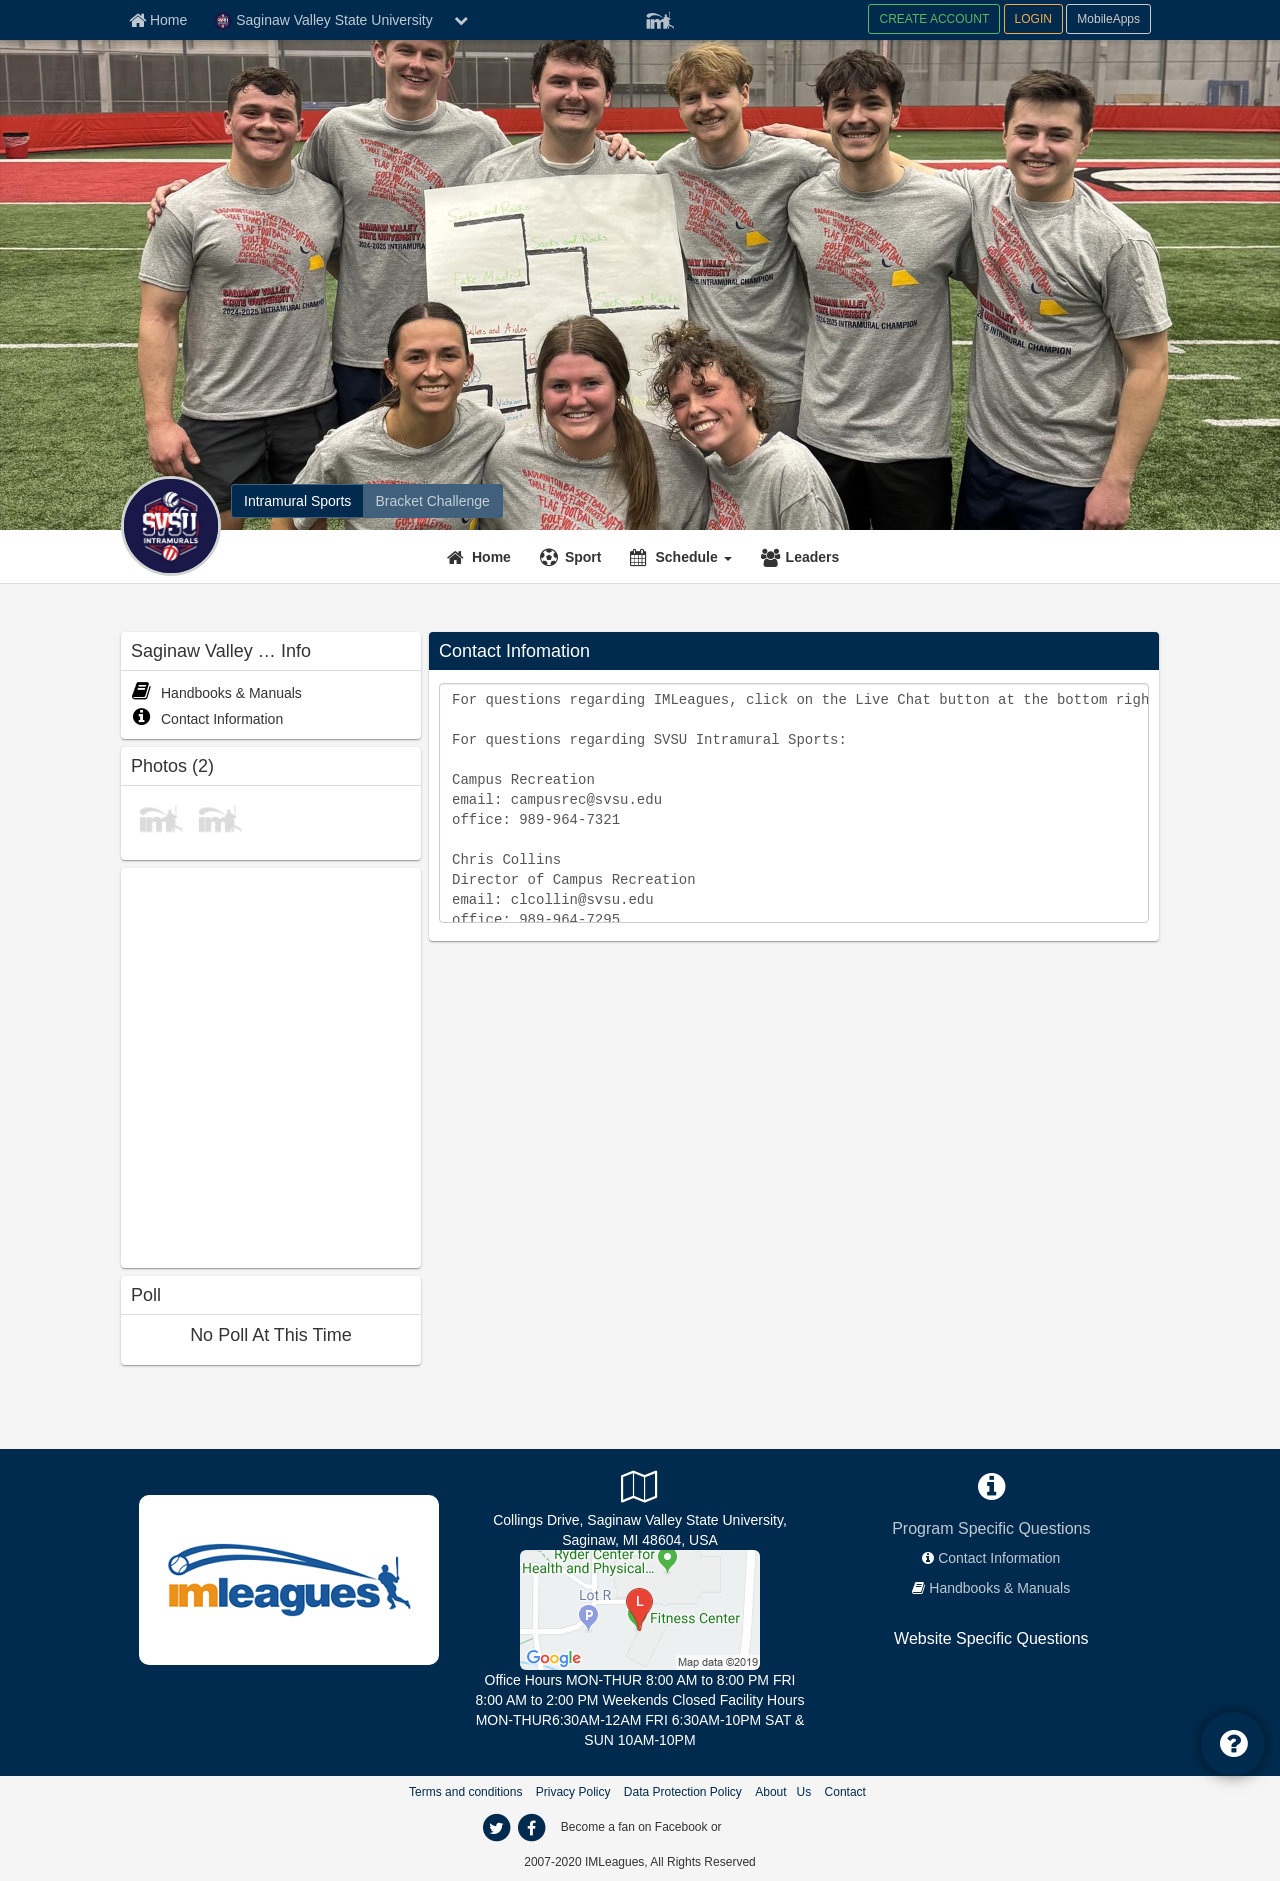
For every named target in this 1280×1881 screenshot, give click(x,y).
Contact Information (207, 719)
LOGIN (1033, 19)
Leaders (813, 557)
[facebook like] (271, 1065)
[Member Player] (660, 18)
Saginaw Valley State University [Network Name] (323, 21)
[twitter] (496, 1828)
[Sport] (573, 557)
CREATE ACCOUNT (934, 19)
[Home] (481, 557)
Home (491, 557)
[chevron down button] (461, 20)
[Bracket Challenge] (432, 501)
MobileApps (1108, 19)
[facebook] (531, 1828)
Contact (845, 1792)
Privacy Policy (573, 1792)
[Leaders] (803, 557)
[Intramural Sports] (297, 501)
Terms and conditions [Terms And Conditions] (465, 1792)
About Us (783, 1792)
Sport (583, 557)
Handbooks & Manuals (216, 693)
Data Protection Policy (683, 1792)
